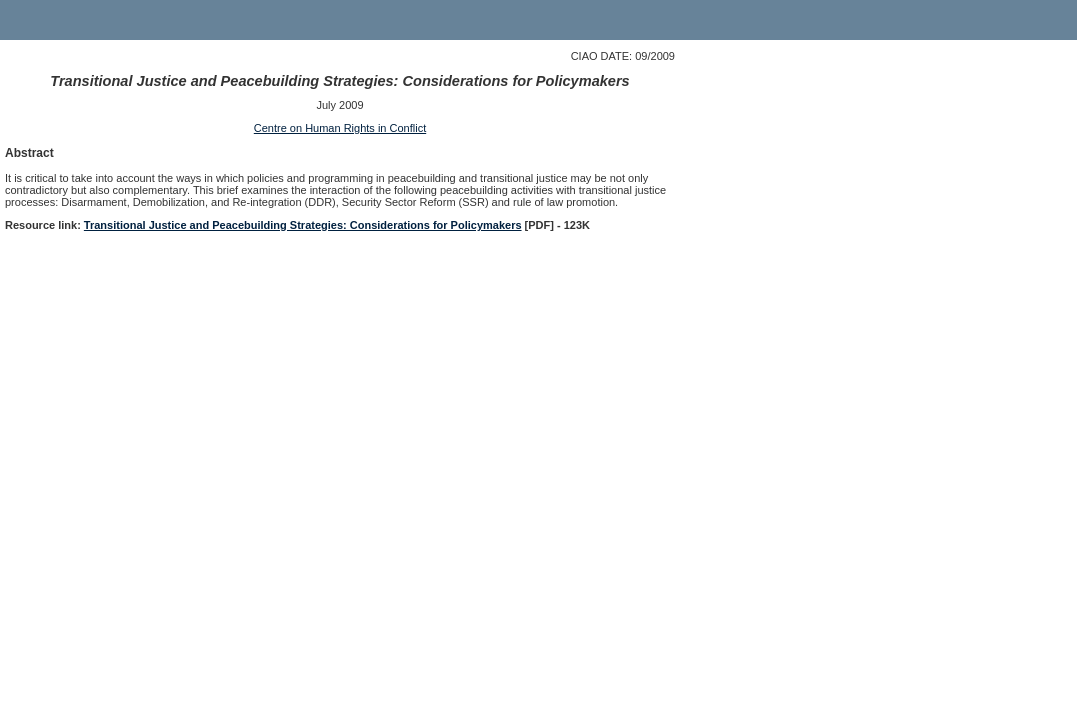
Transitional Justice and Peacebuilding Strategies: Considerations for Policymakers (303, 225)
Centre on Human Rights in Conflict (340, 128)
